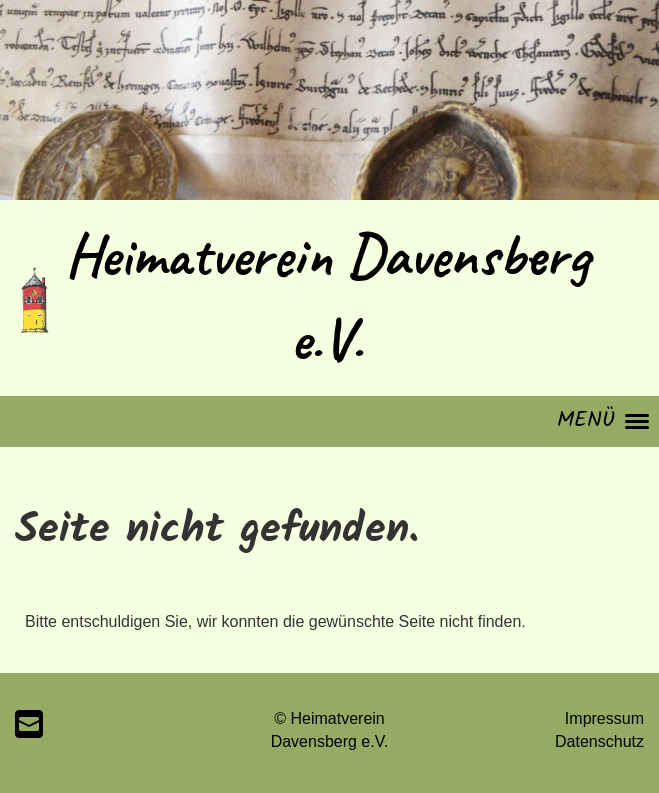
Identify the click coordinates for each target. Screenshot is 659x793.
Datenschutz (599, 741)
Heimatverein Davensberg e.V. (327, 297)
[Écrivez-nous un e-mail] (29, 725)
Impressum (604, 718)
